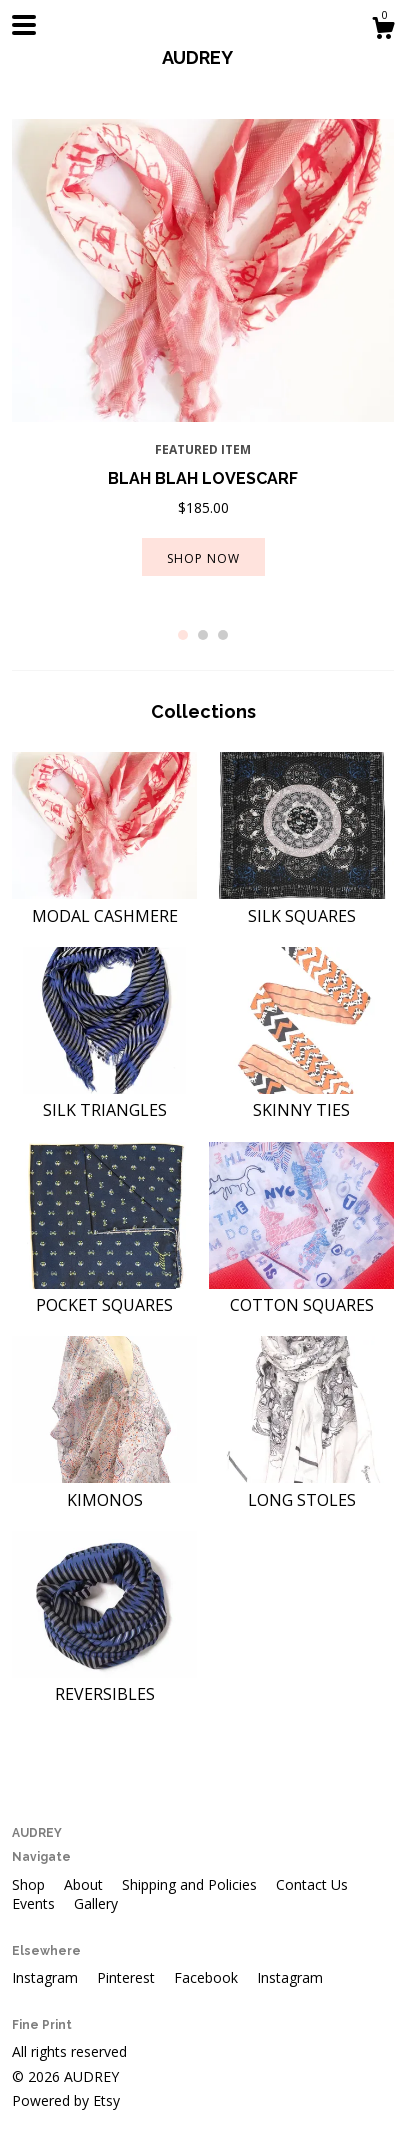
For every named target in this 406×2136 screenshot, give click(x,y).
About (85, 1884)
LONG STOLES (301, 1488)
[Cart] (383, 30)
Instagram (47, 1977)
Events (35, 1903)
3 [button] (223, 635)
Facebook (208, 1977)
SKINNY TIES (301, 1099)
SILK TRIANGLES (104, 1099)
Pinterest (128, 1977)
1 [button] (183, 635)
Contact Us (312, 1884)
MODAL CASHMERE (104, 904)
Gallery (96, 1903)
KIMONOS (104, 1488)
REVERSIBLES (104, 1683)
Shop (30, 1884)
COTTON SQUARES (301, 1294)
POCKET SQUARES (104, 1294)
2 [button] (203, 635)
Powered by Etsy (66, 2100)
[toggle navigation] (24, 25)
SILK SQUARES (301, 904)
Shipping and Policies (191, 1884)
